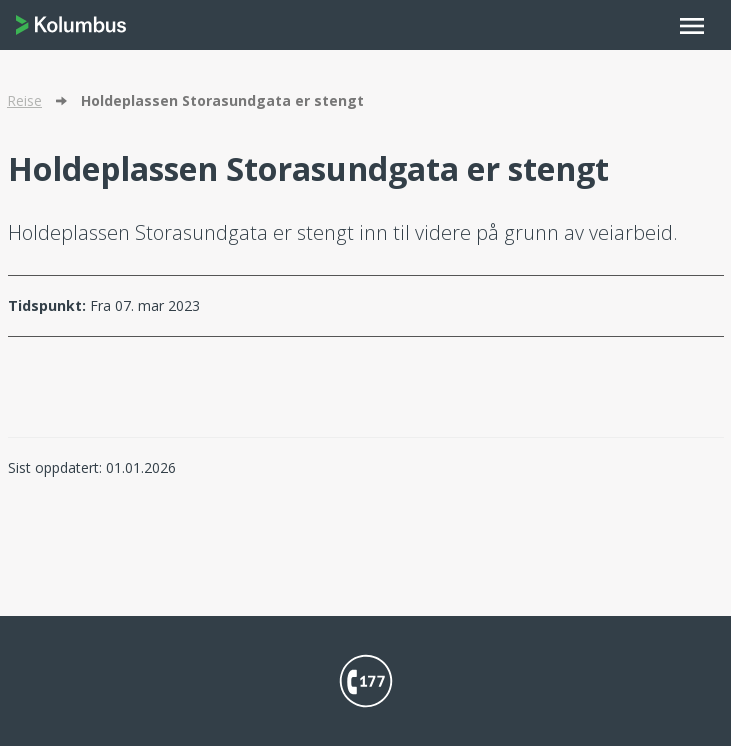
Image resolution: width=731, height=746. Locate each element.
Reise (24, 100)
